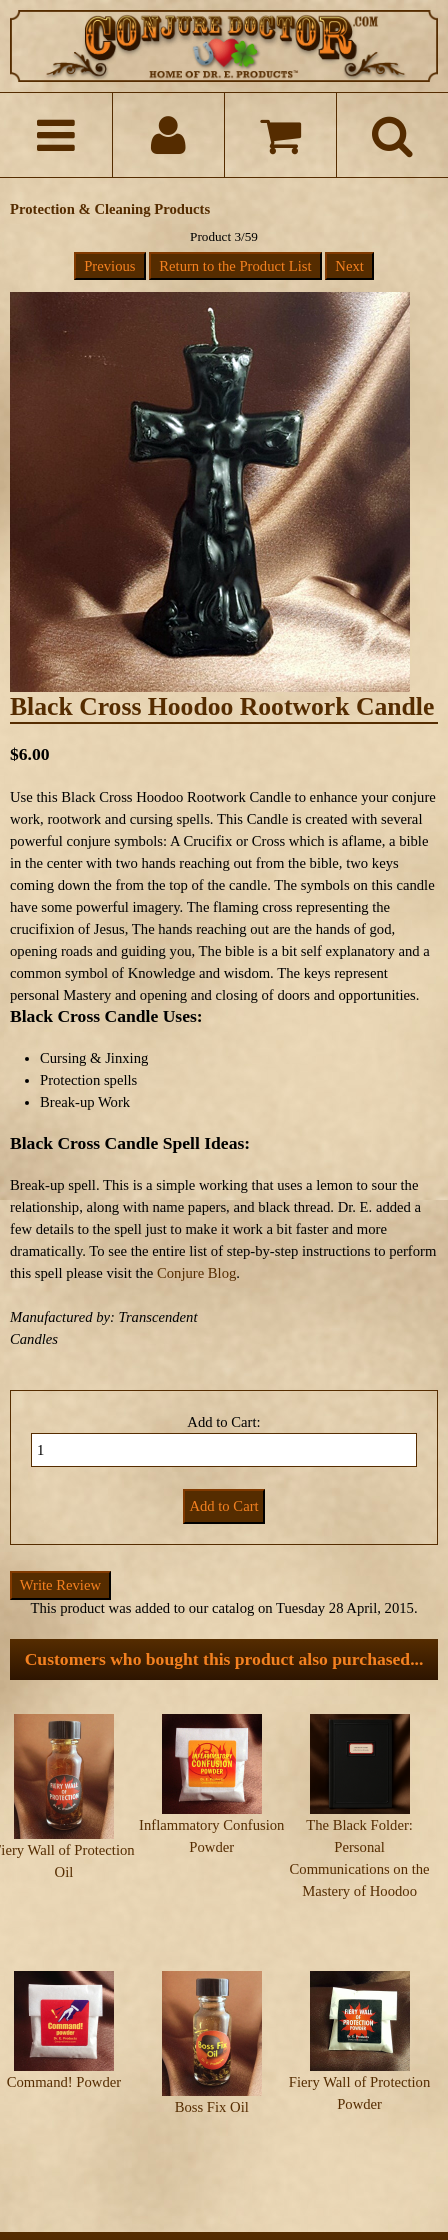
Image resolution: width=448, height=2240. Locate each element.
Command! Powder (64, 2043)
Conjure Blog (196, 1273)
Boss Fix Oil (212, 2068)
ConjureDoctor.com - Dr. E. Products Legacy (211, 2197)
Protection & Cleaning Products (110, 209)
